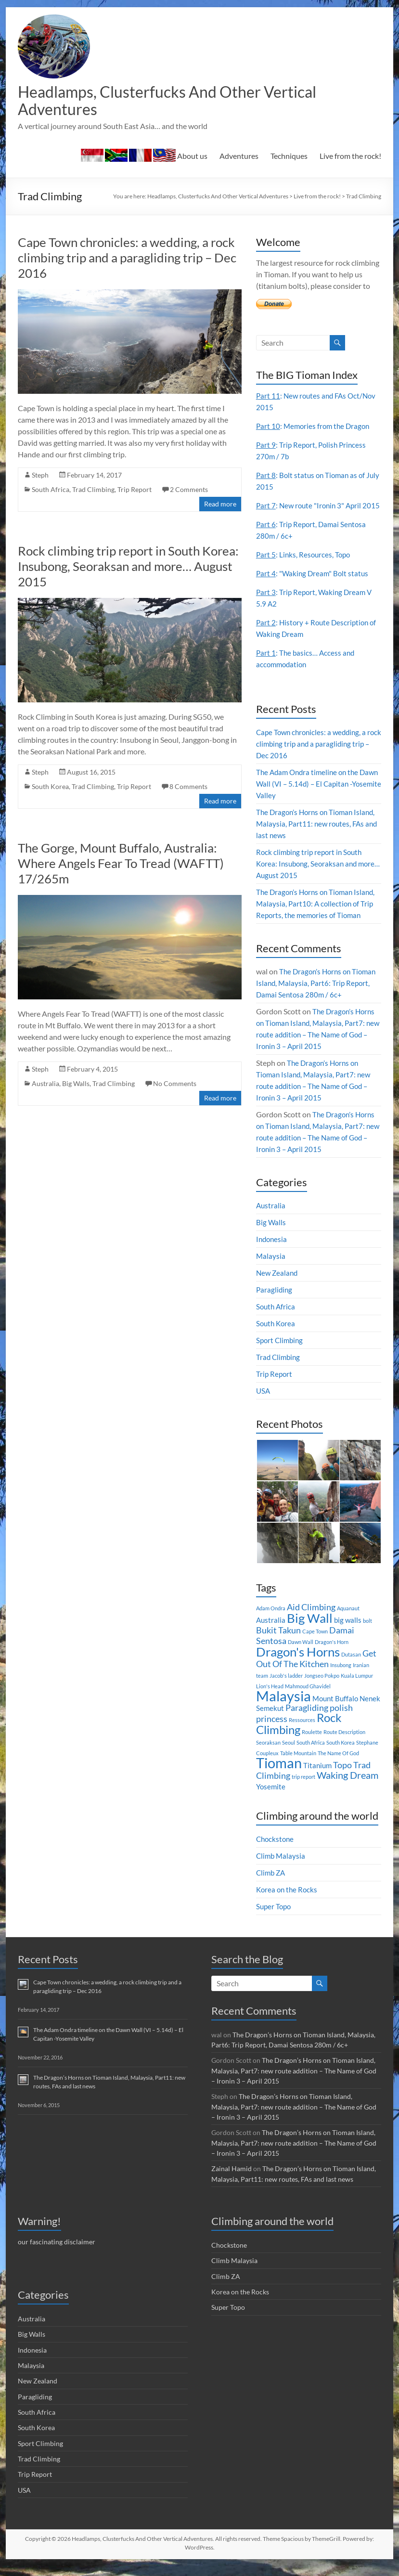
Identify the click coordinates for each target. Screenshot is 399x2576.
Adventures (238, 157)
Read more (220, 506)
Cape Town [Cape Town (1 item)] (315, 1645)
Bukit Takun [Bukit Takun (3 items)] (278, 1644)
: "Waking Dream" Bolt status (314, 586)
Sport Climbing (281, 1353)
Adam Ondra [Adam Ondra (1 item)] (270, 1621)
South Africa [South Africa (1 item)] (310, 1756)
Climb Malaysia (281, 1869)
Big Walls (76, 1085)
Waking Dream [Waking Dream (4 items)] (347, 1788)
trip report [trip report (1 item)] (303, 1790)
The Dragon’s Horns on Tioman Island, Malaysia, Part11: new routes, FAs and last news (318, 837)
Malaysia (271, 1269)
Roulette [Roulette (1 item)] (312, 1745)
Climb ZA (271, 1885)
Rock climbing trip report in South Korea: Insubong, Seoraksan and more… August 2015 (128, 568)
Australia (45, 1085)
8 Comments (188, 788)
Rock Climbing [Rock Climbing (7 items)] (299, 1737)
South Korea (50, 788)
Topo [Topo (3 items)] (342, 1778)
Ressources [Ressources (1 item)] (302, 1733)
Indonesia (272, 1252)
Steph (40, 477)
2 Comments (189, 491)
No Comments (174, 1085)
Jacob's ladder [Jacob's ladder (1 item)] (286, 1689)
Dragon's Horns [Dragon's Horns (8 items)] (298, 1665)
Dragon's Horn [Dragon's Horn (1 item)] (331, 1655)
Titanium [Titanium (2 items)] (317, 1778)
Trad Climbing (93, 491)
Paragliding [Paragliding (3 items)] (306, 1721)
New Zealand (278, 1286)
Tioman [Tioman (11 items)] (279, 1776)
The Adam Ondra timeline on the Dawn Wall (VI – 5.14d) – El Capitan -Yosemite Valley (317, 797)
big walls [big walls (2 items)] (347, 1633)
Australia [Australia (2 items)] (270, 1633)
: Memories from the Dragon (315, 427)
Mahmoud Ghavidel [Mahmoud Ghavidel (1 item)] (308, 1699)
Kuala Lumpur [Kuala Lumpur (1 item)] (357, 1689)
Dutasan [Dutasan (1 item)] (351, 1668)
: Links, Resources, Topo (304, 567)
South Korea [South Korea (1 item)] (340, 1756)
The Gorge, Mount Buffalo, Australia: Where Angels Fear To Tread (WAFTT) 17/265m (121, 865)
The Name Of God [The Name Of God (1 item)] (338, 1766)
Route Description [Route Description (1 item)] (344, 1745)
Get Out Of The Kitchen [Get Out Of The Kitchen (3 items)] (316, 1672)
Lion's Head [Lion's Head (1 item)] (269, 1699)
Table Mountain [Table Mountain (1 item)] (298, 1766)
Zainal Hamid (231, 2180)
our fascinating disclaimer (56, 2253)
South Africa (50, 491)
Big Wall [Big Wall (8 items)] (310, 1631)
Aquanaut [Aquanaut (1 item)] (348, 1621)
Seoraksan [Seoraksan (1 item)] (268, 1756)
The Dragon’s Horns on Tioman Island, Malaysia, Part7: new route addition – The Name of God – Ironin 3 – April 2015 (293, 2084)
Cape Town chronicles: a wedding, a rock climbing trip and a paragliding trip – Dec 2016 (127, 259)
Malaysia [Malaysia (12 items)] (283, 1709)
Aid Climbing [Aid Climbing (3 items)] (311, 1621)
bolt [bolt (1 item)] (367, 1634)
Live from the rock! (350, 157)
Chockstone (276, 1852)
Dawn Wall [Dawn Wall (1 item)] (300, 1655)
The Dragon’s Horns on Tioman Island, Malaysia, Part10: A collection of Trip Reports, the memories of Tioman (318, 917)
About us (144, 157)
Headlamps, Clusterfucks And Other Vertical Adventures (185, 101)
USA (263, 1404)
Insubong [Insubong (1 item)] (340, 1678)
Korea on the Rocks (288, 1902)
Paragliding (275, 1302)
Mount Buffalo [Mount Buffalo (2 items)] (335, 1712)
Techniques (289, 157)
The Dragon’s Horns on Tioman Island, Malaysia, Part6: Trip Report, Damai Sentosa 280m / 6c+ (318, 996)
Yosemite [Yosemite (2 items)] (270, 1800)
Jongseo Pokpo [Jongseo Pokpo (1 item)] (321, 1689)
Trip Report (134, 491)
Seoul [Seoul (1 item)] (288, 1756)
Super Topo (274, 1919)
